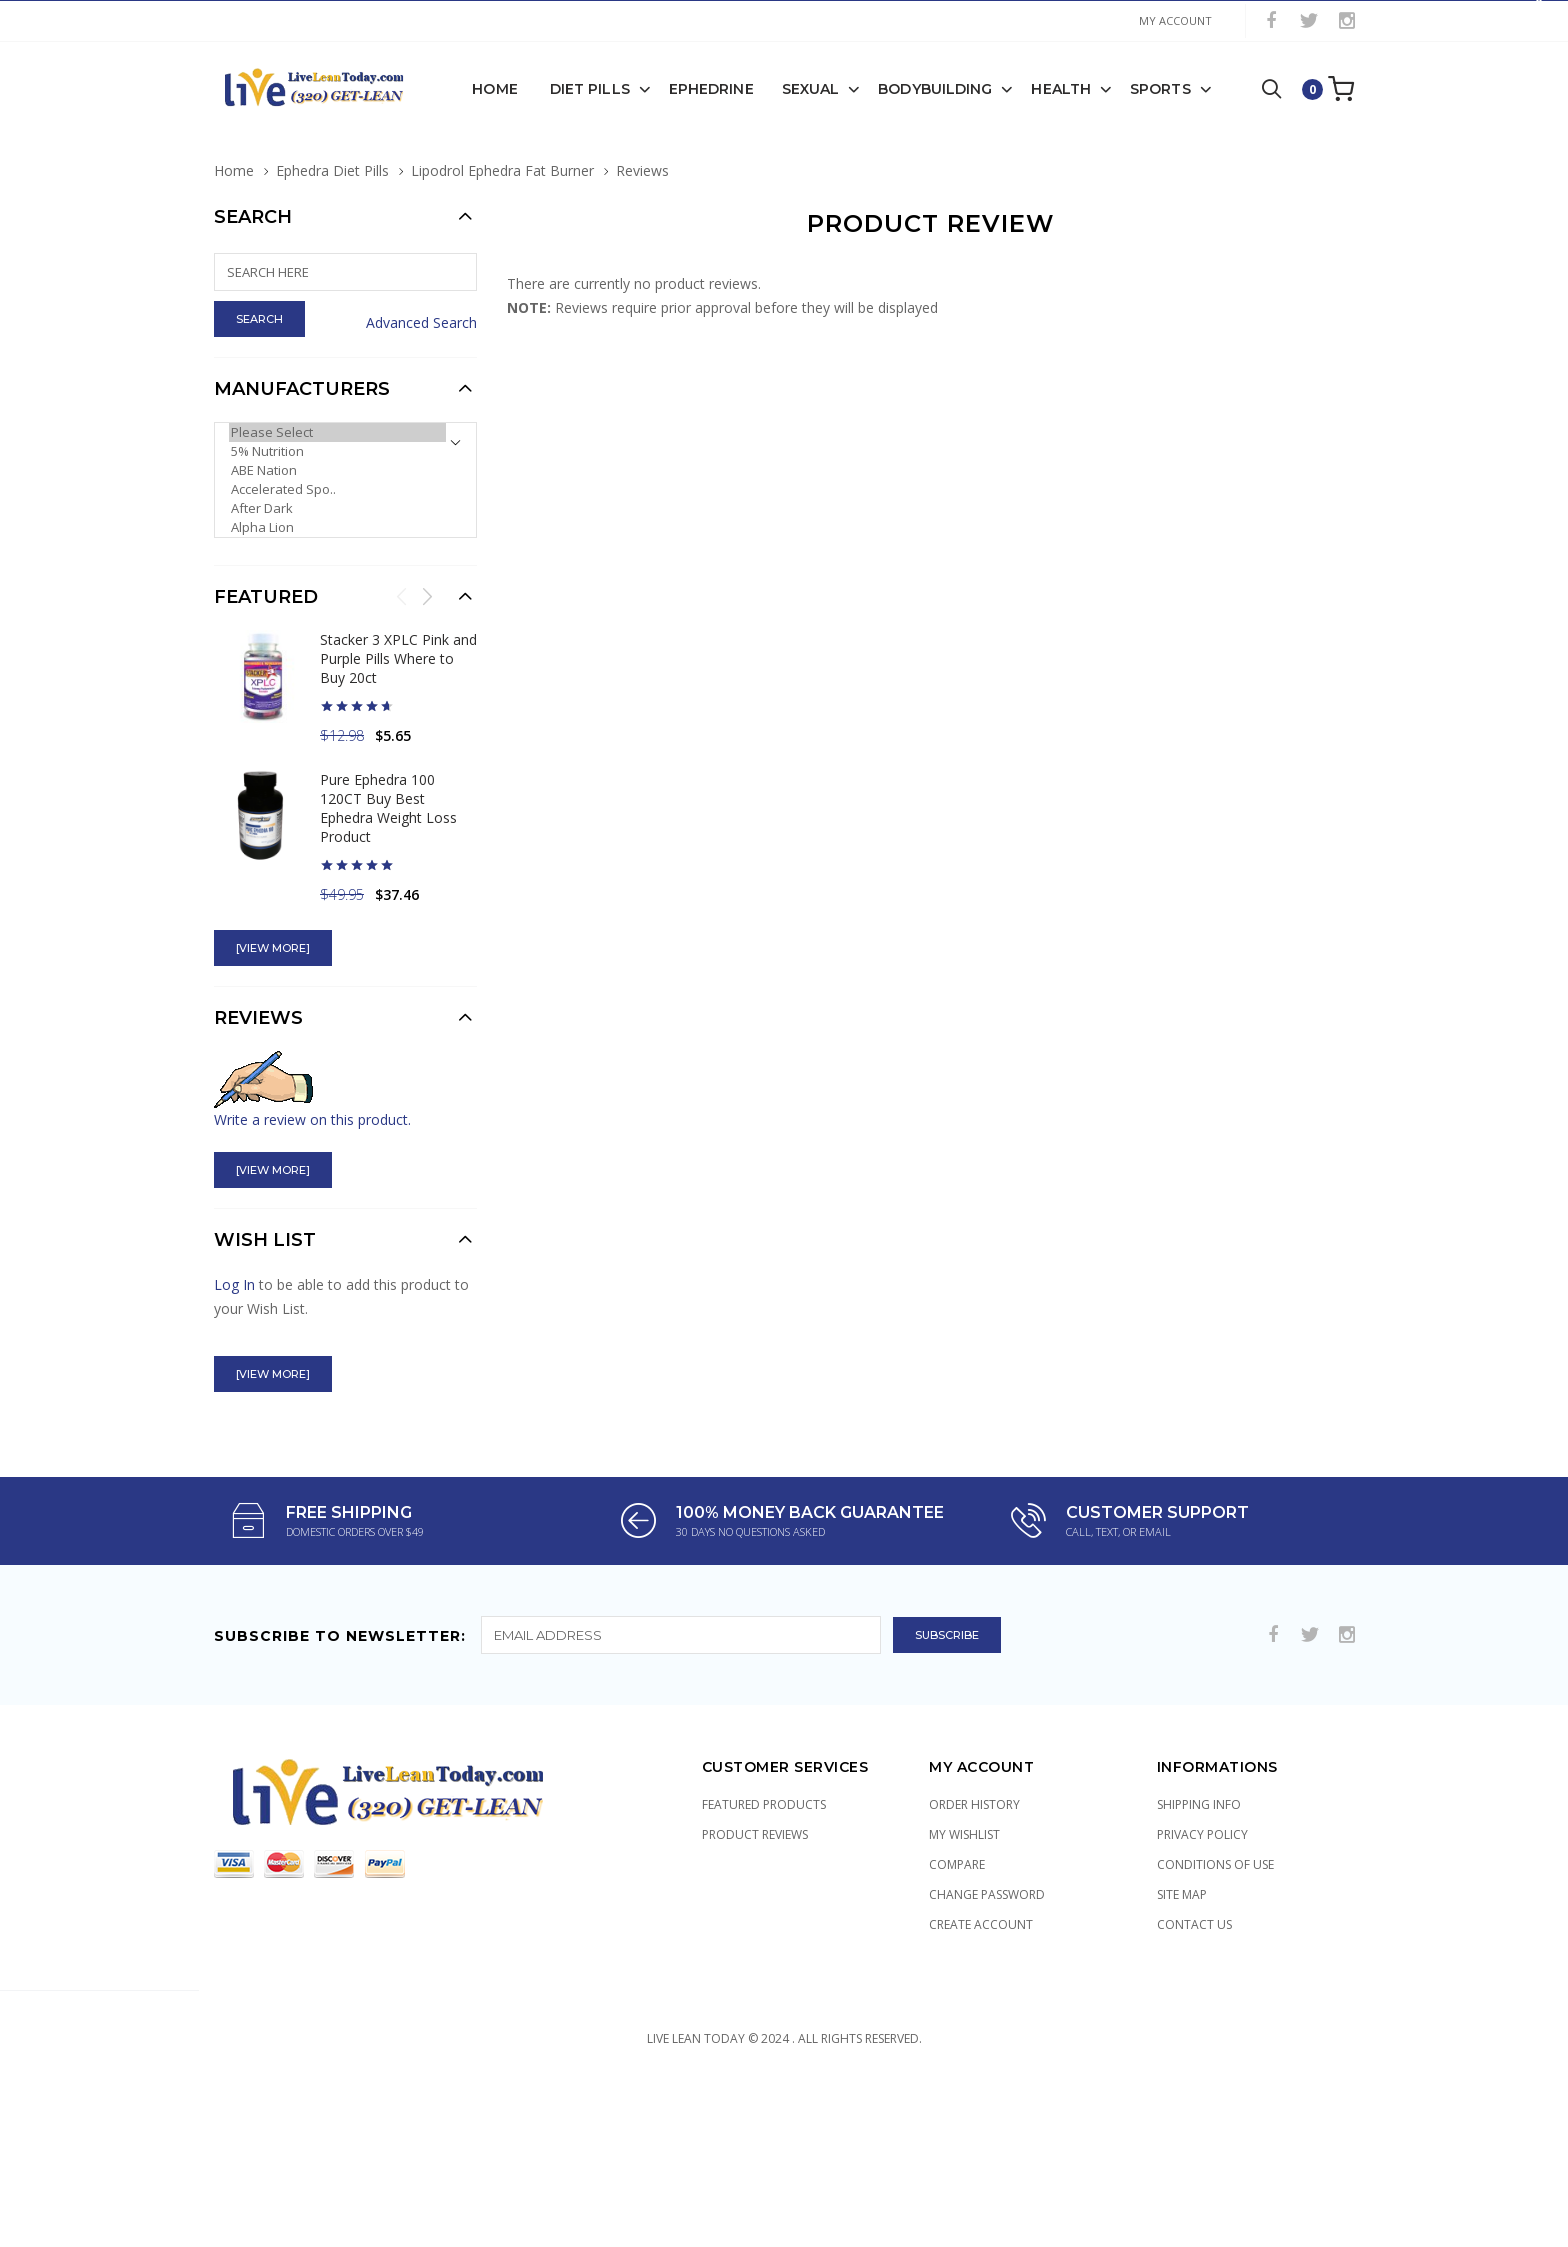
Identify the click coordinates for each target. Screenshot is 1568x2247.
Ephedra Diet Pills (332, 169)
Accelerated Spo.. (337, 488)
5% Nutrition (337, 450)
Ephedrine (711, 88)
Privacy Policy (1202, 1833)
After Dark (337, 507)
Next (427, 595)
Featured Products (764, 1803)
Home (494, 88)
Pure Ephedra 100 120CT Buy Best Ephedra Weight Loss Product (388, 807)
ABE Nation (337, 469)
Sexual (811, 88)
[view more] (273, 947)
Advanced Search (421, 321)
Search (253, 216)
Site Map (1182, 1893)
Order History (974, 1803)
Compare (957, 1863)
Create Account (981, 1923)
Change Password (987, 1893)
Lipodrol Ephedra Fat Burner (502, 169)
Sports (1160, 88)
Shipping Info (1199, 1803)
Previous (402, 595)
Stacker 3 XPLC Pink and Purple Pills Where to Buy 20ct (398, 657)
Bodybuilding (935, 88)
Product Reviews (755, 1833)
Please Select (337, 431)
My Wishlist (964, 1833)
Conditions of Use (1215, 1863)
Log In (234, 1283)
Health (1061, 88)
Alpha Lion (337, 526)
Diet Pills (590, 88)
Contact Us (1194, 1923)
